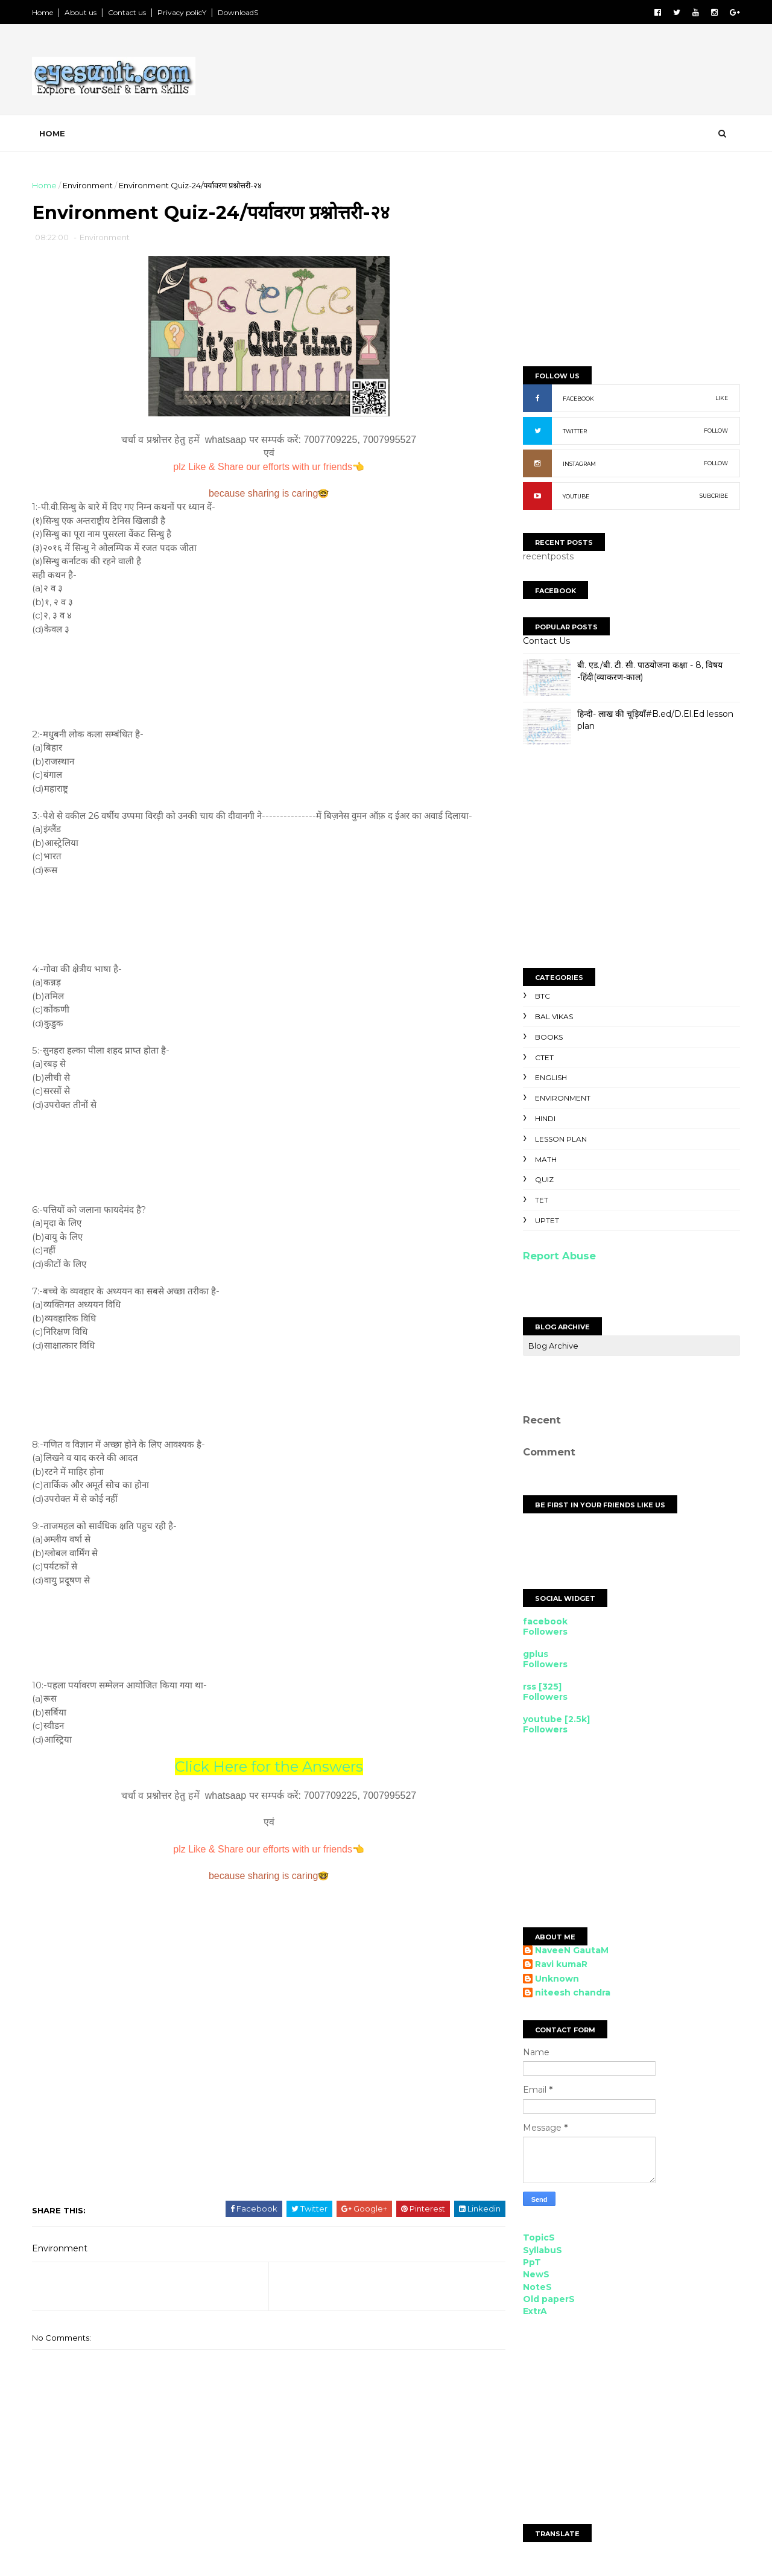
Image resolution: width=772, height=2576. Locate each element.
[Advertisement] (518, 72)
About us (82, 12)
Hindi (544, 1118)
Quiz (543, 1179)
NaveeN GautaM (570, 1950)
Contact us (128, 12)
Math (544, 1159)
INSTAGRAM (578, 463)
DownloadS (239, 12)
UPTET (546, 1220)
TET (540, 1199)
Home (43, 12)
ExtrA (534, 2311)
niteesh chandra (571, 1993)
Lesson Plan (560, 1138)
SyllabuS (541, 2250)
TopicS (538, 2237)
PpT (531, 2262)
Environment (89, 185)
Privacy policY (183, 12)
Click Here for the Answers (265, 1767)
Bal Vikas (553, 1016)
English (550, 1077)
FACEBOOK (577, 398)
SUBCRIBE (712, 495)
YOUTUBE (575, 496)
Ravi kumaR (560, 1964)
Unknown (556, 1979)
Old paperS (548, 2299)
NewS (535, 2274)
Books (548, 1037)
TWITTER (574, 431)
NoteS (536, 2287)
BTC (541, 995)
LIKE (720, 398)
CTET (543, 1057)
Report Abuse (558, 1256)
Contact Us (545, 640)
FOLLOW (715, 430)
